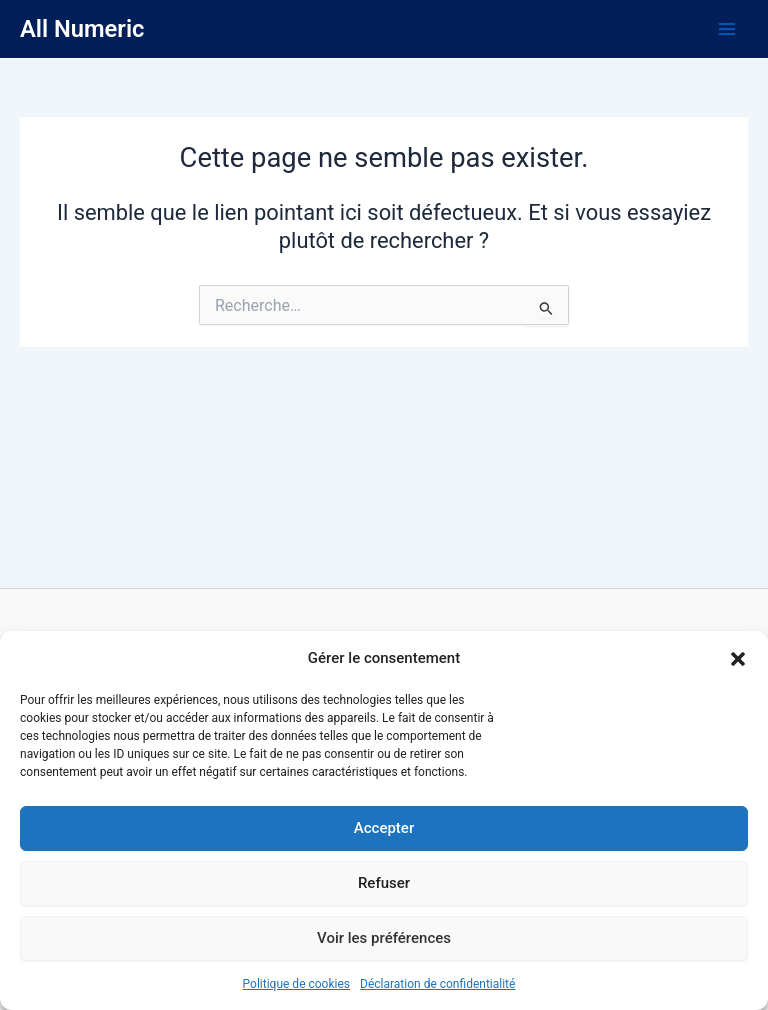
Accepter (384, 828)
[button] (738, 659)
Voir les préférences (384, 938)
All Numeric (82, 29)
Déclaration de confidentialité (437, 984)
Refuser (384, 883)
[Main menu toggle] (727, 29)
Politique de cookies (296, 984)
